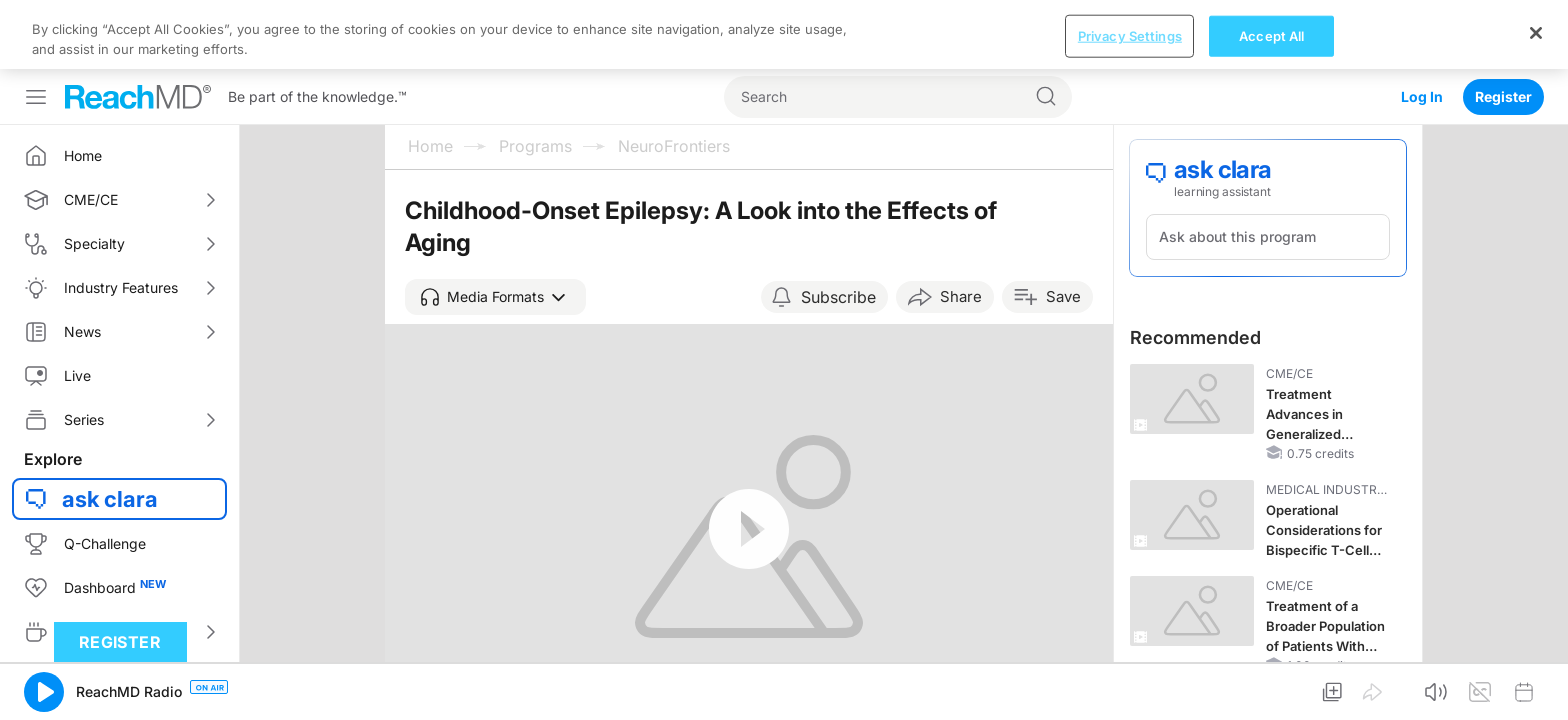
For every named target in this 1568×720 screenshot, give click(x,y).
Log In (1422, 27)
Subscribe (838, 228)
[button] (495, 228)
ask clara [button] (110, 430)
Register (1503, 27)
